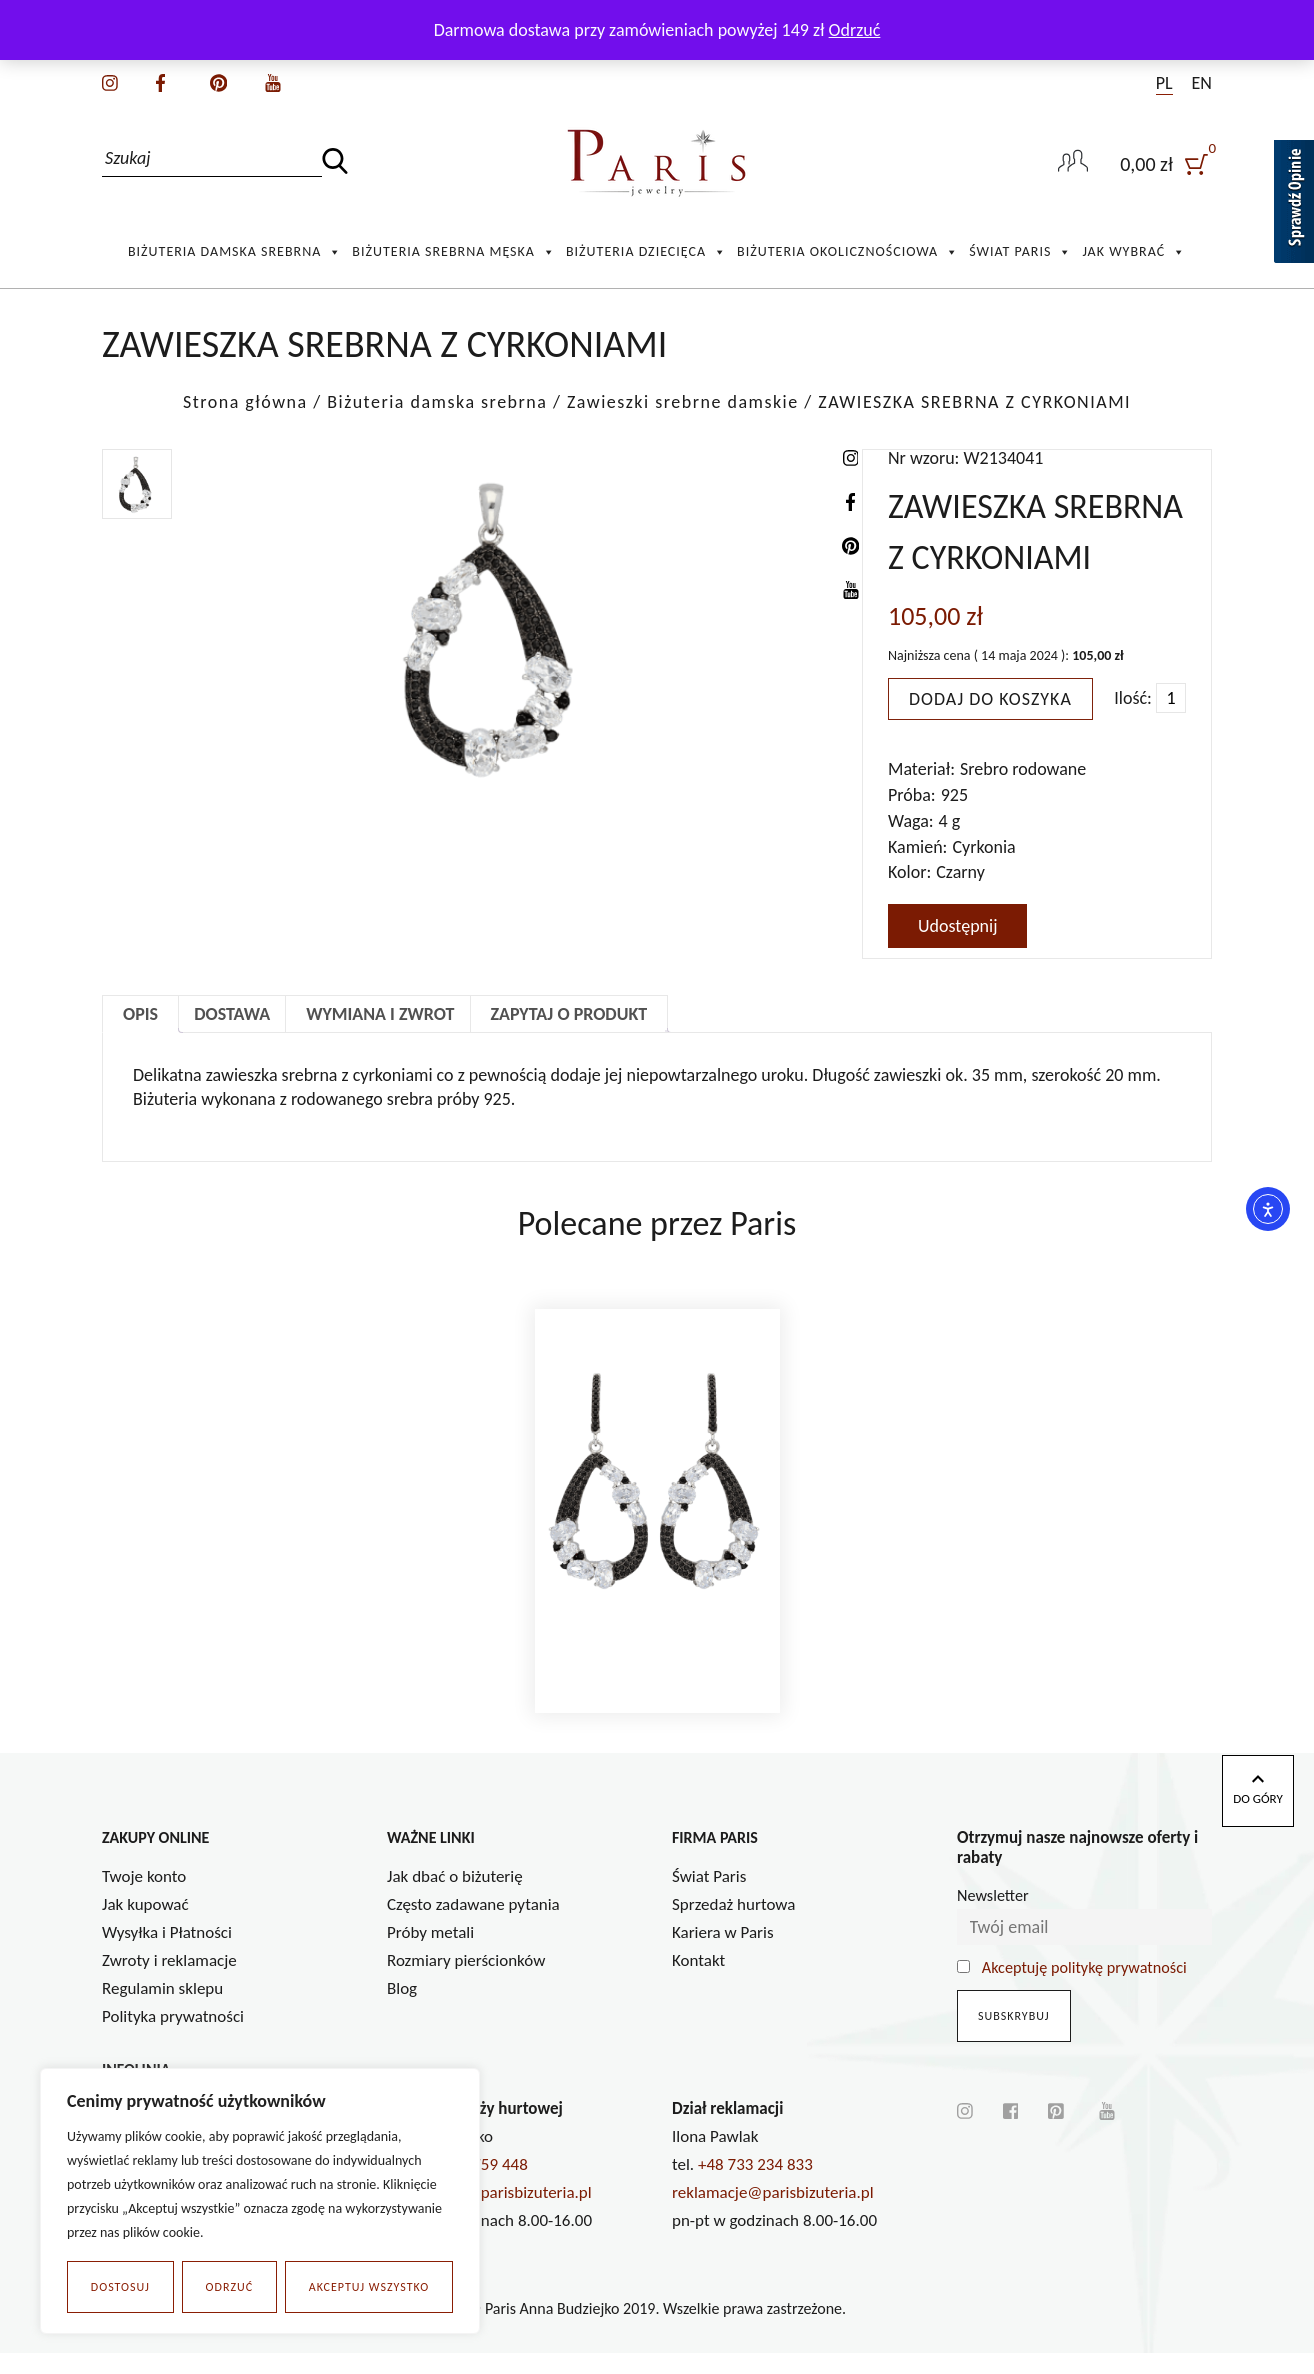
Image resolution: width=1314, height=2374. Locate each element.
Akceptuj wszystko (369, 2287)
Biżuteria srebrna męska (454, 252)
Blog (402, 2009)
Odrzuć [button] (855, 30)
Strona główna (245, 402)
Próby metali (430, 1953)
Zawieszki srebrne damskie (683, 402)
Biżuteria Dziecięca (646, 252)
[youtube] (273, 81)
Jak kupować (145, 1925)
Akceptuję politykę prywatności (1084, 1989)
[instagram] (110, 81)
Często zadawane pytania (473, 1925)
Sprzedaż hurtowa (733, 1925)
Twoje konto (144, 1897)
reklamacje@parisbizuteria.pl (773, 2213)
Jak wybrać (1134, 252)
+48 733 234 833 (755, 2185)
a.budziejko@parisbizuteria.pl (489, 2213)
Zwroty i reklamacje (169, 1981)
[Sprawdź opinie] (1294, 205)
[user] (1166, 163)
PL (1164, 83)
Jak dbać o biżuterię (455, 1897)
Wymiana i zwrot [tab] (380, 1014)
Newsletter (993, 1917)
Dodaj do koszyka (990, 699)
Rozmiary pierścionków (466, 1981)
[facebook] (160, 81)
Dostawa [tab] (232, 1014)
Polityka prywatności (173, 2037)
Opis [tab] (140, 1014)
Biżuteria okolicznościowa (848, 252)
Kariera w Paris (723, 1953)
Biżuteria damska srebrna (235, 252)
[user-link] (1073, 163)
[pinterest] (218, 81)
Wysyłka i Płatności (167, 1953)
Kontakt (698, 1981)
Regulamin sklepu (162, 2009)
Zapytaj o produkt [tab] (569, 1014)
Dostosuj (120, 2287)
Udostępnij (957, 926)
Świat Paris (1020, 252)
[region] (260, 2201)
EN (1202, 83)
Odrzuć (230, 2287)
